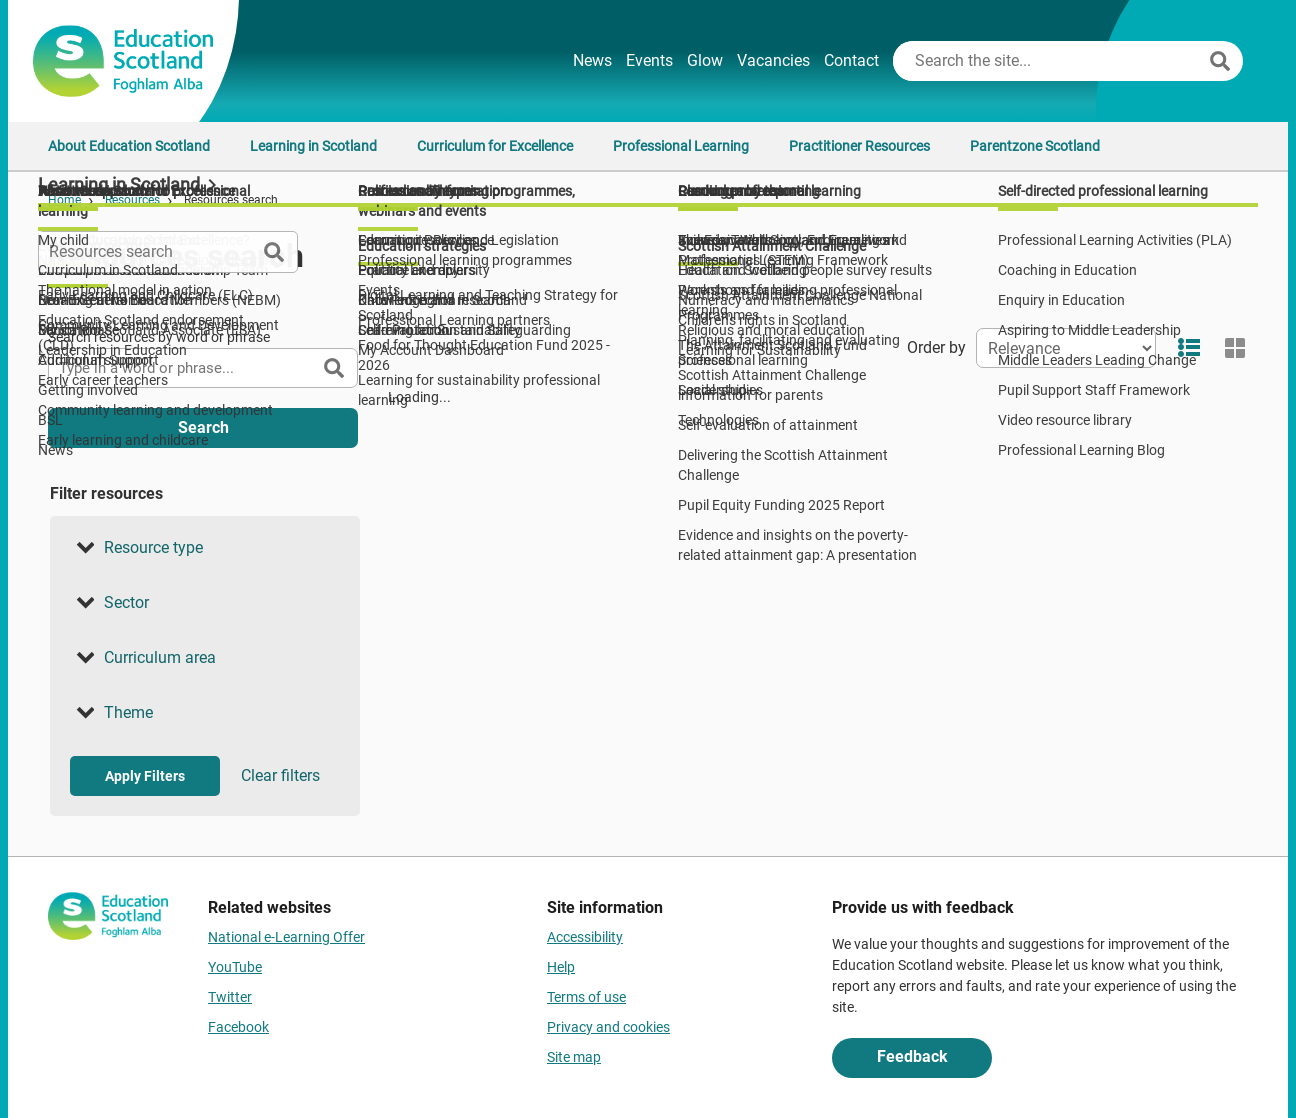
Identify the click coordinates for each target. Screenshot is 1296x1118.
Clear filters (280, 775)
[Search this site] (1049, 61)
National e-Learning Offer (286, 937)
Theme (111, 713)
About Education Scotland (129, 146)
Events (649, 60)
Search (203, 427)
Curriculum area (143, 658)
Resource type (136, 548)
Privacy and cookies (608, 1027)
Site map (574, 1057)
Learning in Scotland (313, 146)
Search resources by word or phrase (159, 337)
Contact (851, 60)
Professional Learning (681, 146)
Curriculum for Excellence (495, 146)
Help (561, 967)
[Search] (1220, 61)
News (592, 60)
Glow (705, 60)
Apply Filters (145, 776)
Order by (936, 347)
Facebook (238, 1027)
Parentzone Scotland (1035, 146)
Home (64, 200)
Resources (132, 200)
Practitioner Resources (859, 146)
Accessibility (585, 937)
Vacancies (773, 60)
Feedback (912, 1056)
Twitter (230, 997)
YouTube (235, 967)
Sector (109, 603)
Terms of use (586, 997)
